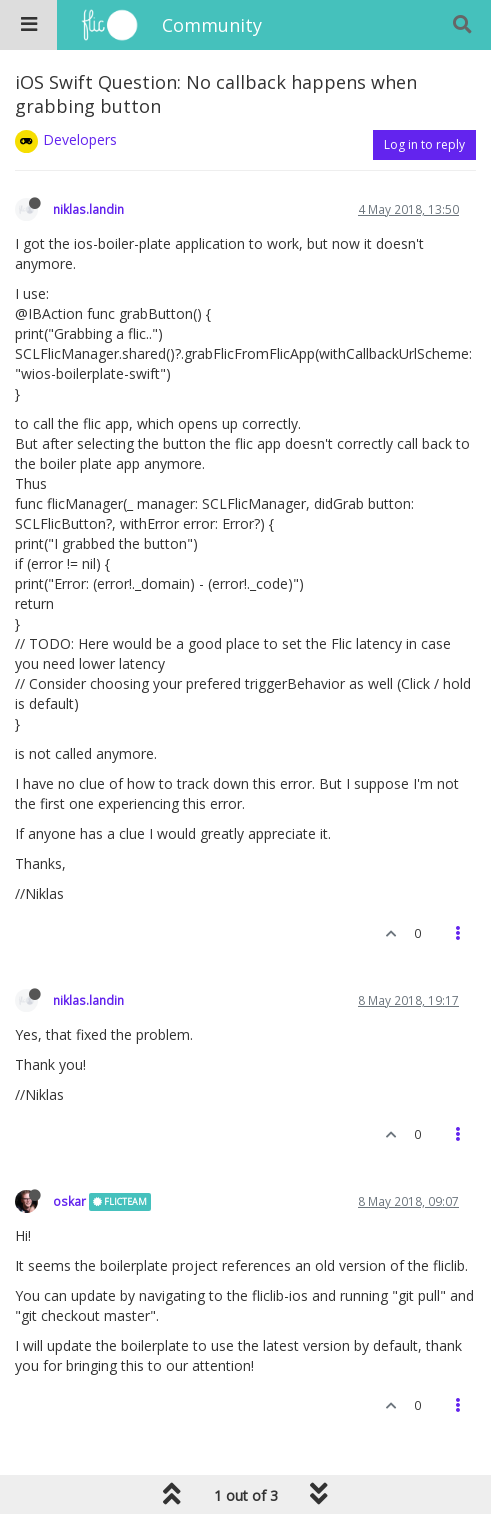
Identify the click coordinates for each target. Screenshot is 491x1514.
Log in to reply (424, 144)
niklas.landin (88, 209)
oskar (69, 1201)
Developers (80, 139)
